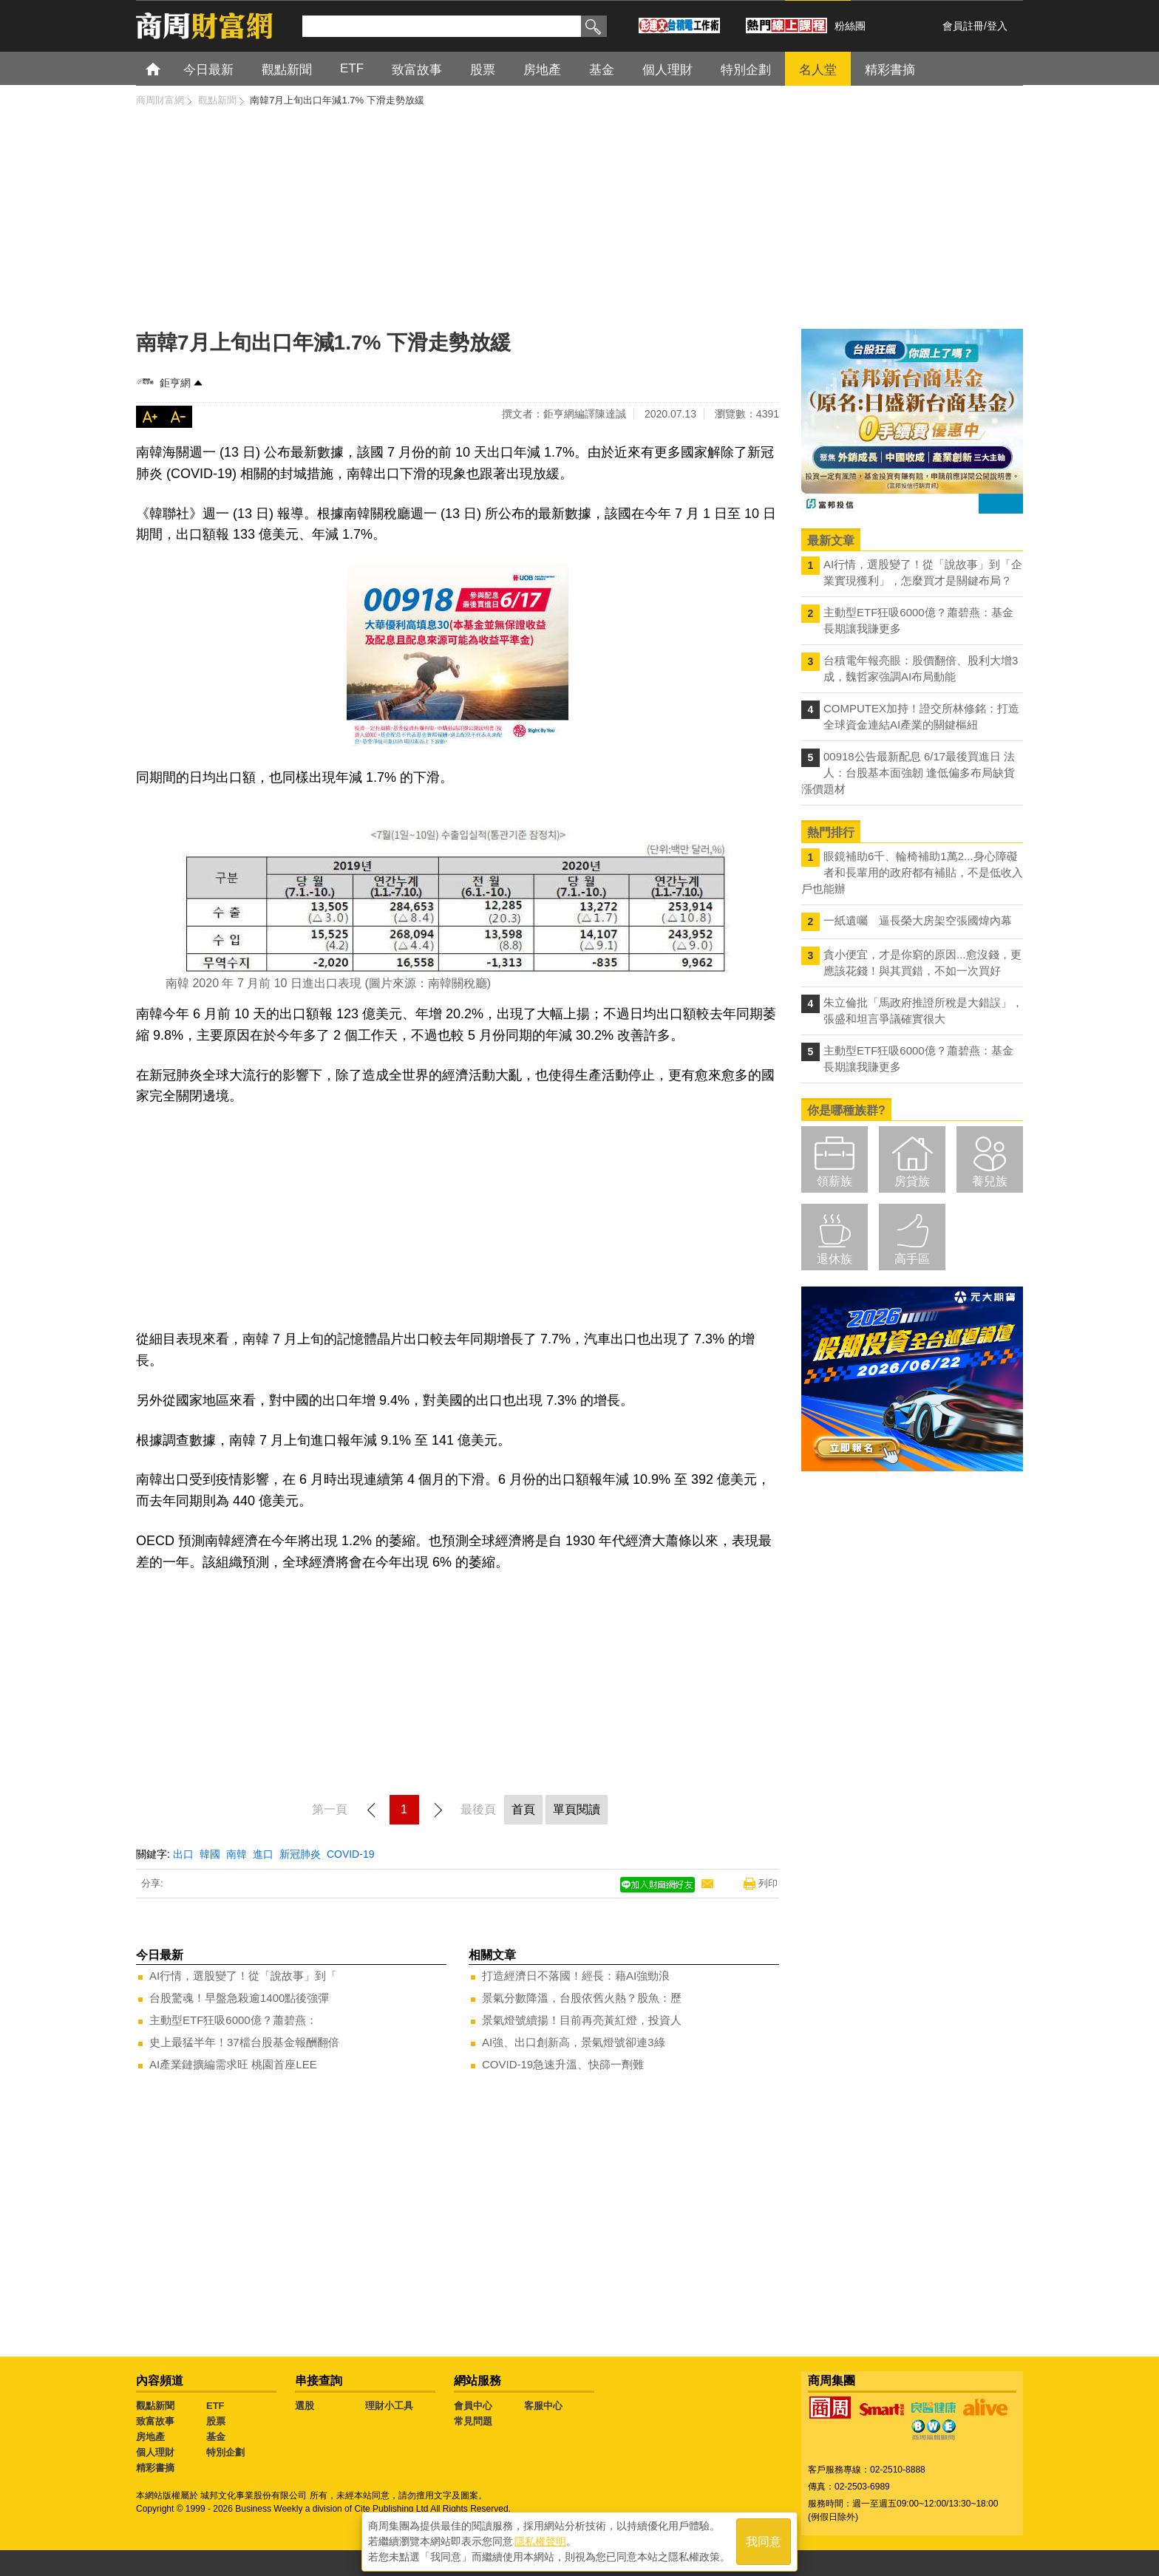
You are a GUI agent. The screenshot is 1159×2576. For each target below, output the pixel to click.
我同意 (763, 2540)
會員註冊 (963, 26)
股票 (215, 2421)
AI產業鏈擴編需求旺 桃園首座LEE (233, 2064)
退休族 (834, 1259)
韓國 (210, 1854)
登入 (997, 26)
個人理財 (155, 2452)
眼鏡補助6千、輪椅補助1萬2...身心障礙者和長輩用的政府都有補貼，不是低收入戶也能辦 (912, 872)
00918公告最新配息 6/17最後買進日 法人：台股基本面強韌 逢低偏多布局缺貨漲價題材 (908, 772)
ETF (215, 2405)
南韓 (236, 1854)
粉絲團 (850, 26)
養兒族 (989, 1181)
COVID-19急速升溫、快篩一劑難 (563, 2064)
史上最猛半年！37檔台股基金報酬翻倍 (244, 2042)
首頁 (166, 68)
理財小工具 (389, 2405)
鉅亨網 (175, 383)
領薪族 (834, 1181)
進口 (263, 1854)
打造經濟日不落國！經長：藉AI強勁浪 (576, 1975)
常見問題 (473, 2421)
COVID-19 (351, 1854)
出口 (183, 1854)
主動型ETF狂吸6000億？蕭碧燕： (233, 2020)
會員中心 (473, 2405)
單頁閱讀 (576, 1809)
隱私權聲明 (540, 2540)
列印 (768, 1883)
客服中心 (543, 2405)
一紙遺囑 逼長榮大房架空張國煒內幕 (917, 920)
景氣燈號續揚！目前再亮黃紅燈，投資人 (582, 2020)
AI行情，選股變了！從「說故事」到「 (243, 1975)
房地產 (150, 2436)
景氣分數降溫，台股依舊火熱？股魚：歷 (582, 1997)
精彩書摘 (155, 2467)
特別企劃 (225, 2452)
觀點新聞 (155, 2405)
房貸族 (912, 1181)
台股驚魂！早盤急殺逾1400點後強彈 (239, 1997)
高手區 (912, 1259)
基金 (215, 2436)
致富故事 (155, 2421)
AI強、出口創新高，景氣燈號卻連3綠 (573, 2042)
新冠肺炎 (300, 1854)
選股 (304, 2405)
